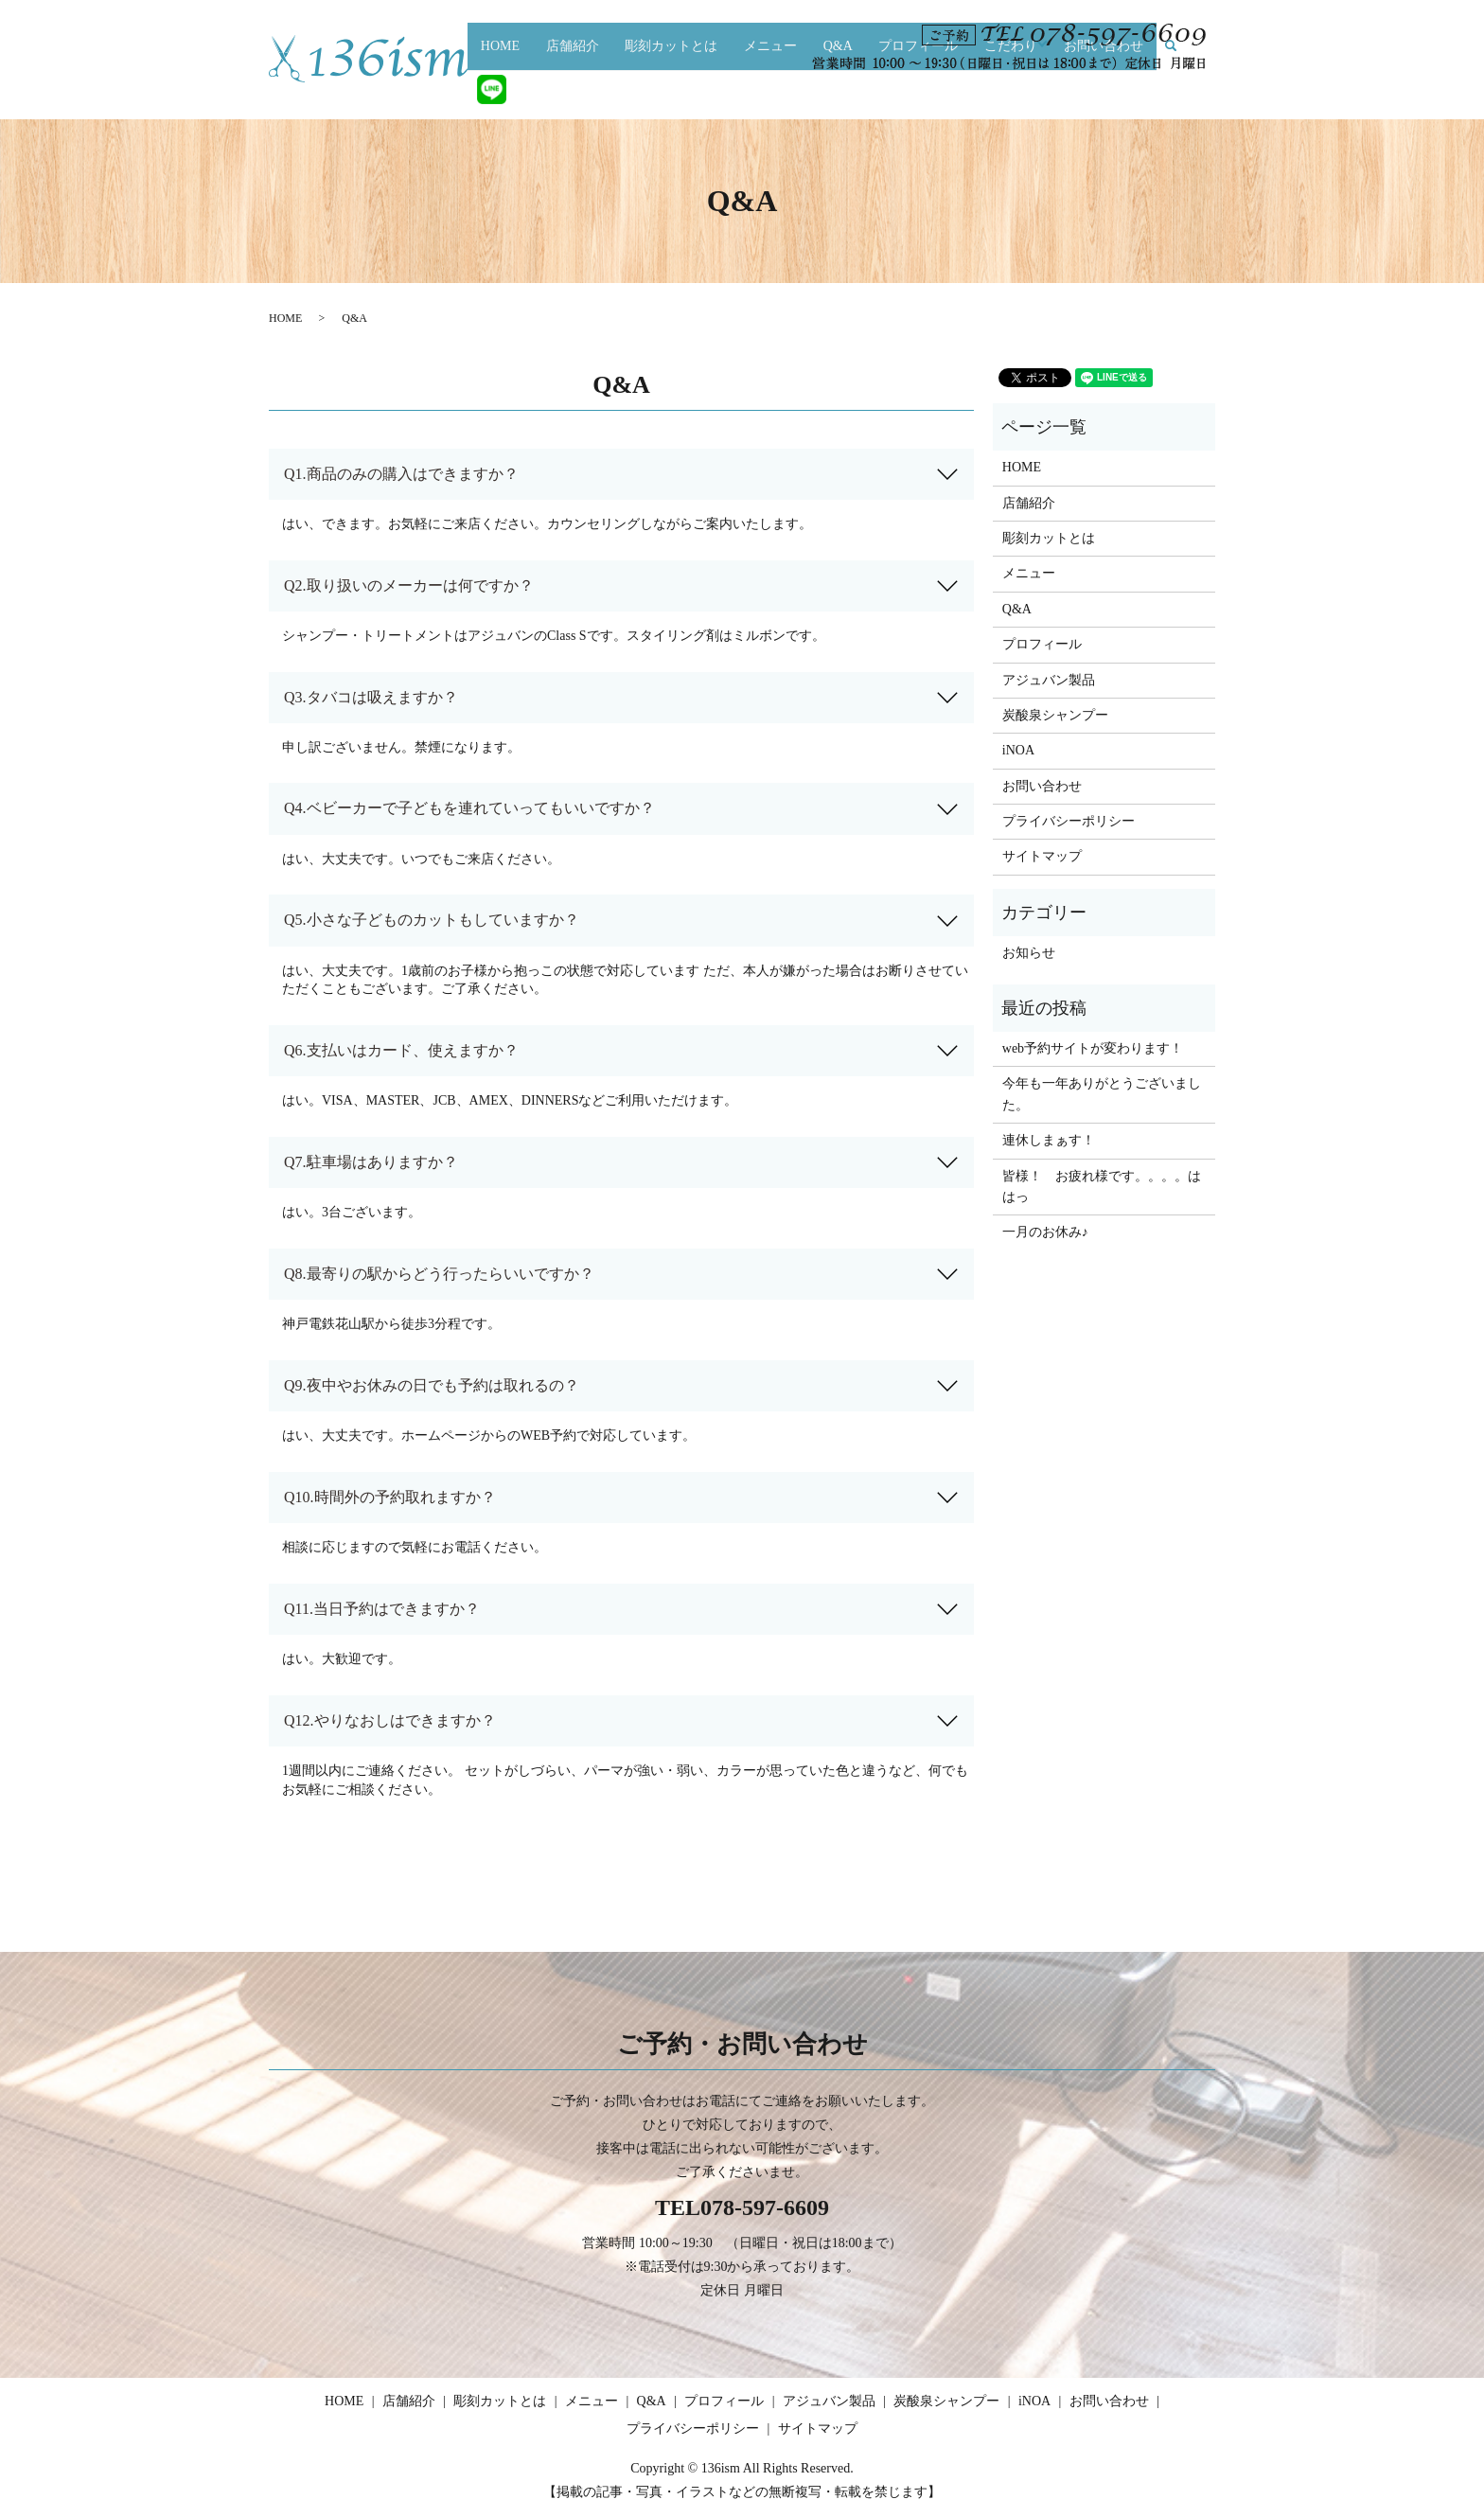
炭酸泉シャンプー (1055, 715)
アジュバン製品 (1048, 680)
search (1163, 90)
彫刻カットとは (691, 89)
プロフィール (916, 89)
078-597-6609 (764, 2207)
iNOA (1018, 750)
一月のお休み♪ (1045, 1232)
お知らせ (1028, 953)
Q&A (843, 89)
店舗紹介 (600, 89)
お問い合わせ (1090, 89)
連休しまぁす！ (1048, 1140)
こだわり (1001, 89)
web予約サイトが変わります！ (1092, 1048)
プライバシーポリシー (1068, 821)
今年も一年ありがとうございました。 (1101, 1093)
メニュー (783, 89)
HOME (536, 89)
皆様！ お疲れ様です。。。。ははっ (1101, 1186)
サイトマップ (1042, 856)
